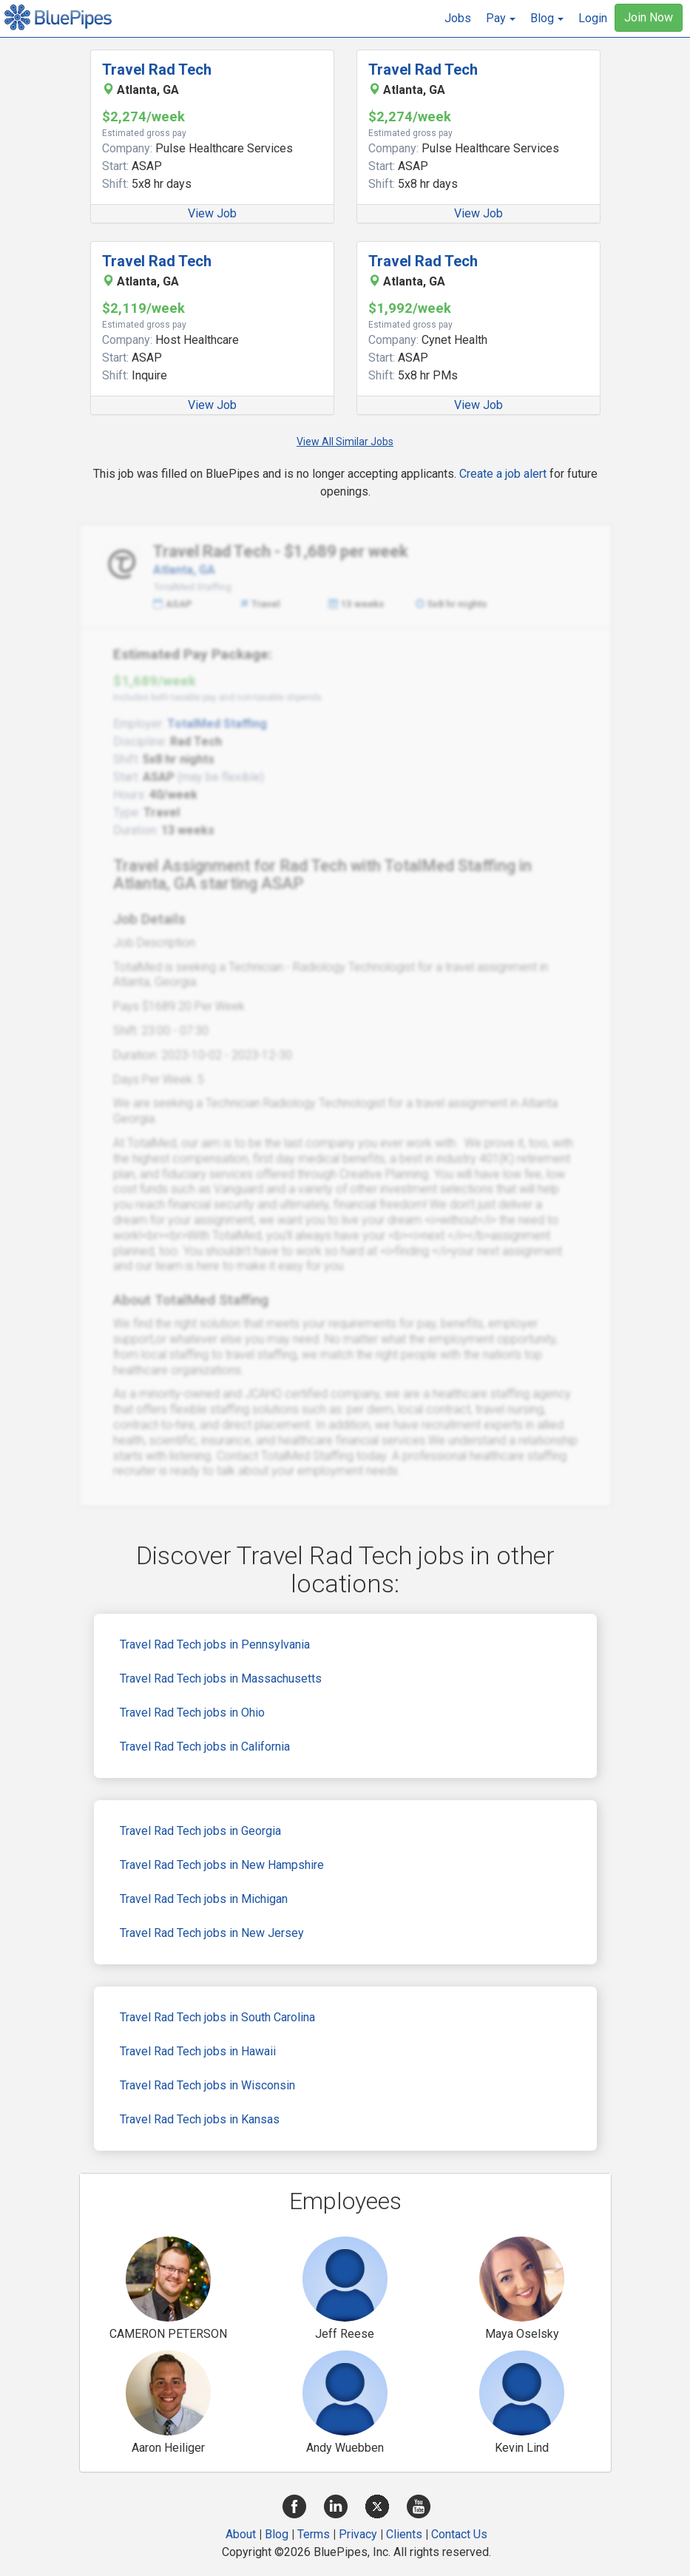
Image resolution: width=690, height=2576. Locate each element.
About (241, 2534)
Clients (404, 2534)
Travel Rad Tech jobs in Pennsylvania (215, 1644)
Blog (276, 2534)
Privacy (358, 2534)
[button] (500, 18)
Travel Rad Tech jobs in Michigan (204, 1899)
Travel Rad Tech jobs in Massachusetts (221, 1678)
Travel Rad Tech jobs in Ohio (192, 1712)
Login (592, 18)
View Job (212, 213)
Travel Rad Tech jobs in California (205, 1747)
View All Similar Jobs (345, 441)
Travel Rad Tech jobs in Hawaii (198, 2051)
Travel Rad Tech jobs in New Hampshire (222, 1865)
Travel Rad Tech (157, 69)
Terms (313, 2534)
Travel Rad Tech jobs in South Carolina (217, 2017)
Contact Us (459, 2534)
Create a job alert (503, 474)
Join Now (648, 17)
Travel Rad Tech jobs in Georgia (200, 1831)
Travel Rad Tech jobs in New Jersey (212, 1933)
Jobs (457, 18)
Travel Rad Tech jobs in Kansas (200, 2119)
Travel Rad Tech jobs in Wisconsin (207, 2085)
